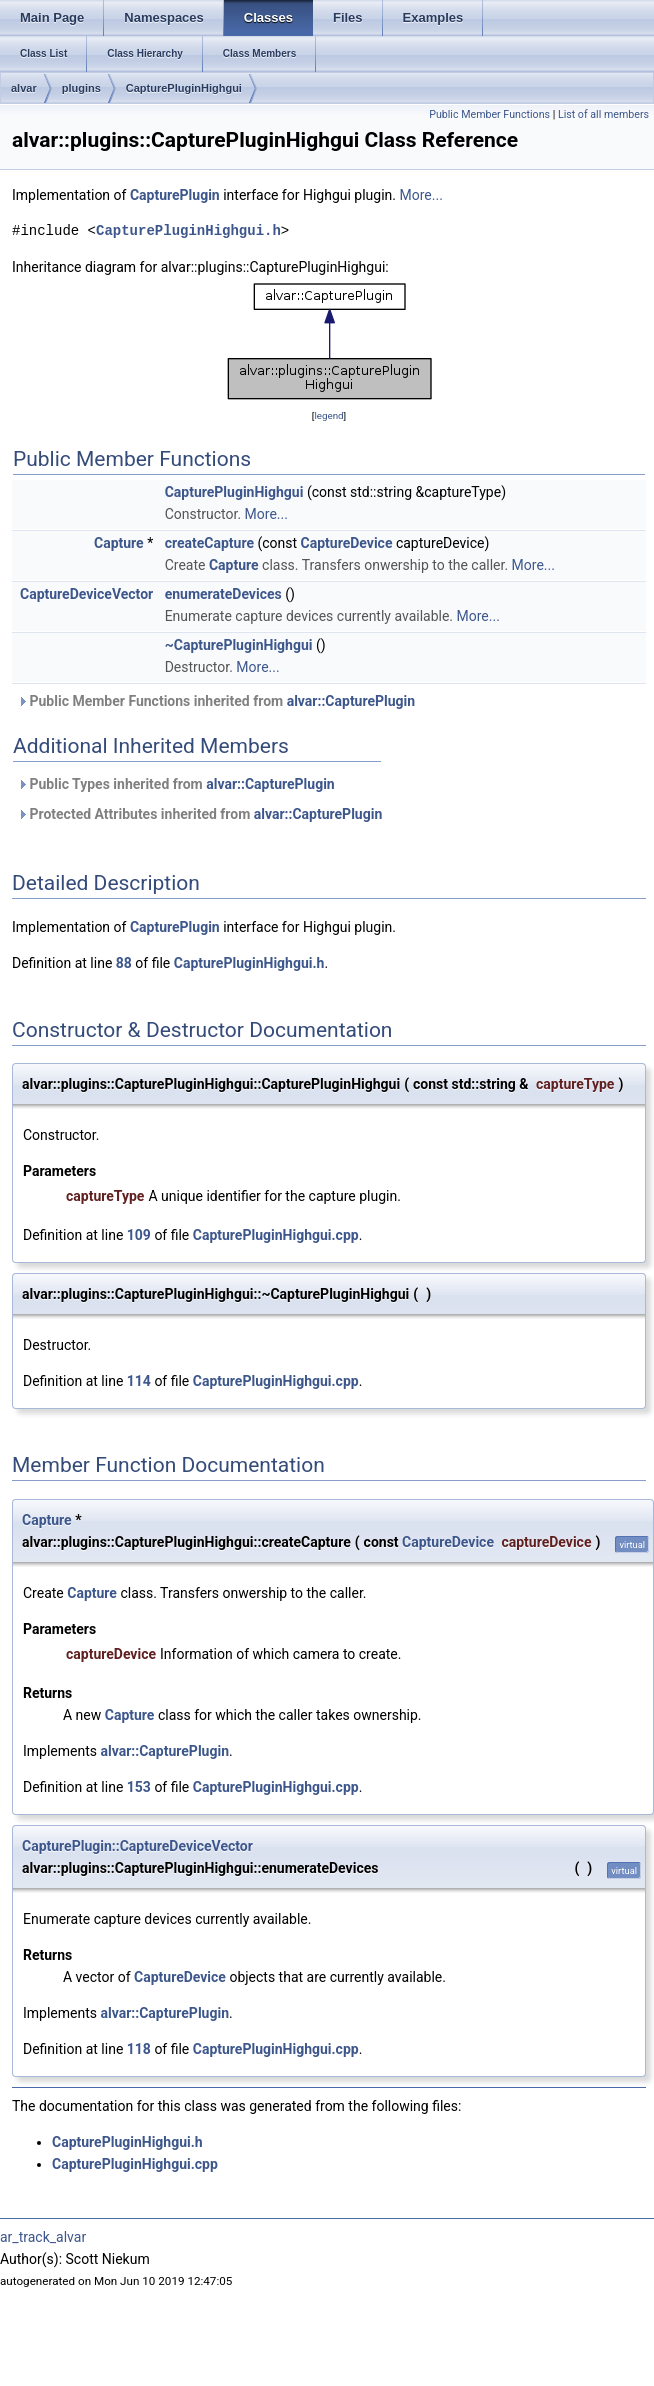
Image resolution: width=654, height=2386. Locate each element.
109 (139, 1235)
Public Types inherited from (176, 784)
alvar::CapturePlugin (351, 701)
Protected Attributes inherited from (199, 814)
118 (139, 2049)
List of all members (603, 114)
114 (139, 1381)
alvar (24, 88)
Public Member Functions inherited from (216, 701)
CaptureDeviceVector (86, 594)
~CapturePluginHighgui (239, 645)
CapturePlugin (175, 195)
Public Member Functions (489, 114)
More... (421, 195)
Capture (119, 543)
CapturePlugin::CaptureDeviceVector (137, 1846)
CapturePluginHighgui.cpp (276, 1235)
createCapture (209, 543)
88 (124, 963)
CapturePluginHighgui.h (188, 230)
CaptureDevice (347, 543)
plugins (81, 88)
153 (139, 1787)
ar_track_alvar (43, 2237)
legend (328, 415)
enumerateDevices (223, 594)
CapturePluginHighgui (184, 88)
